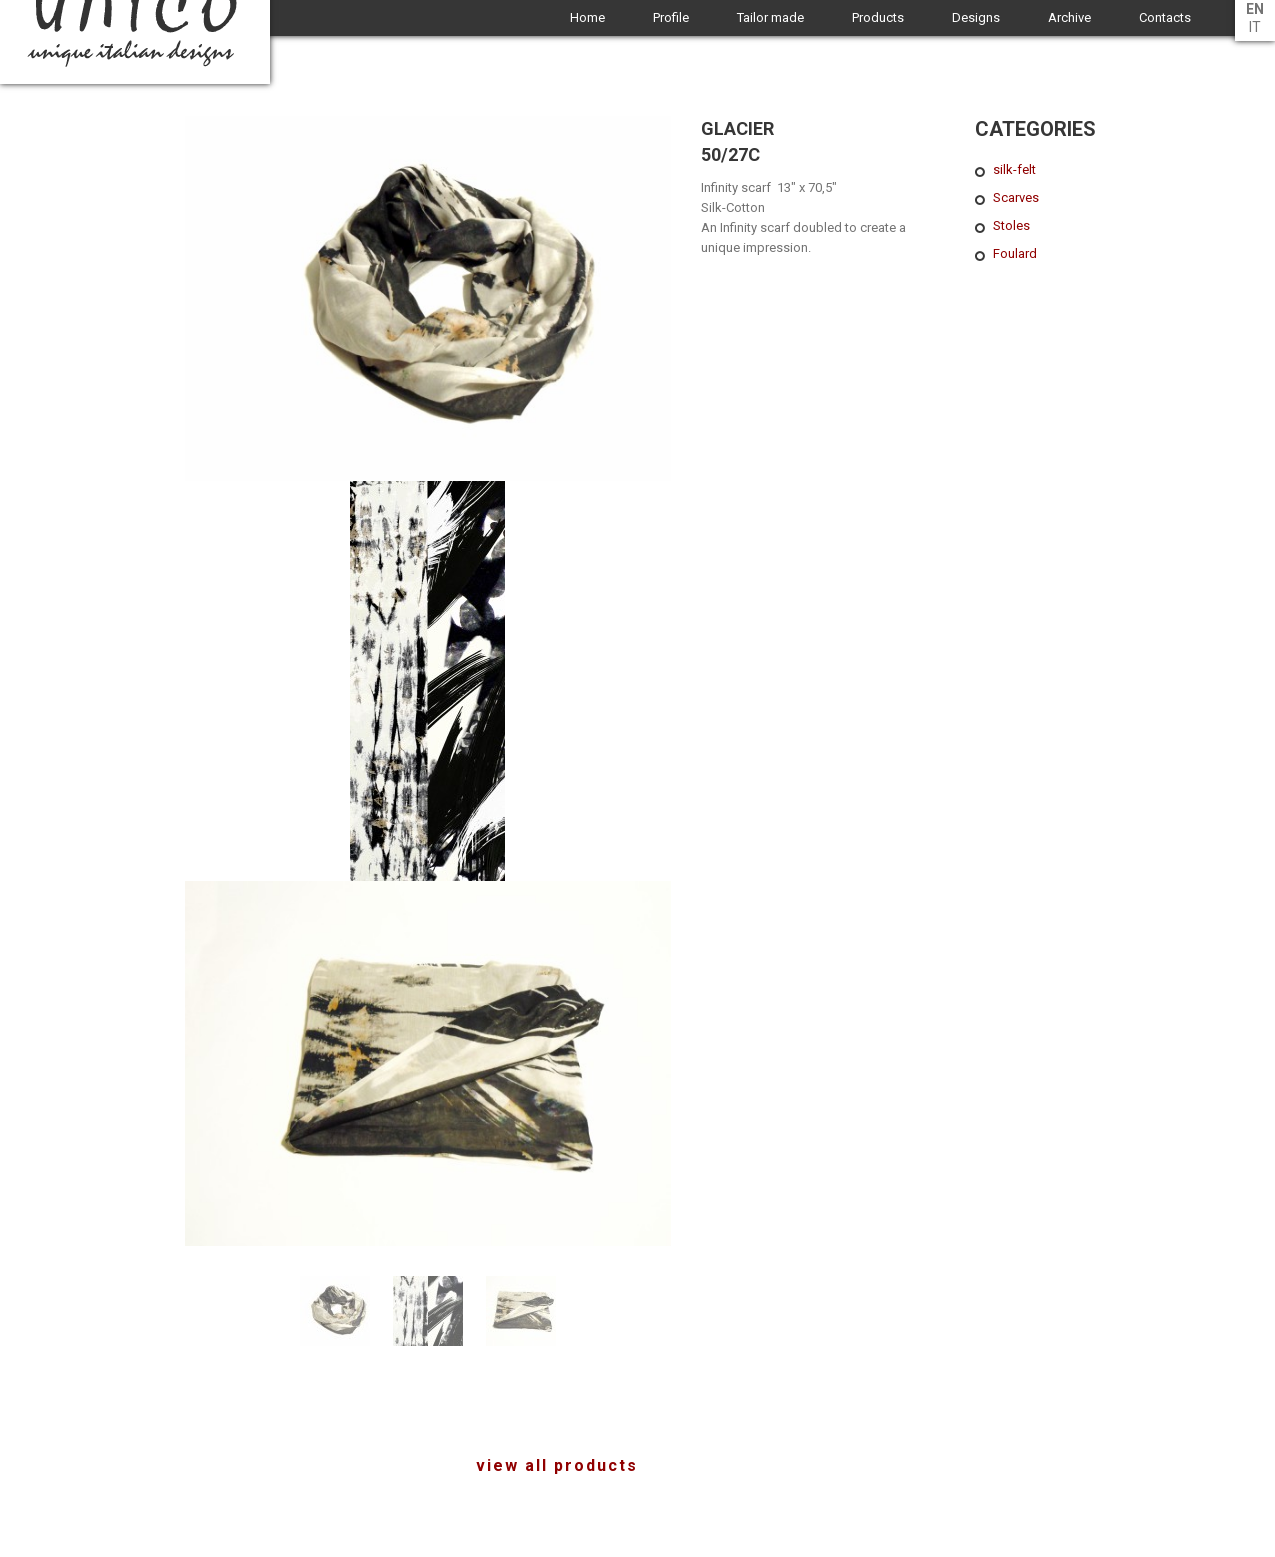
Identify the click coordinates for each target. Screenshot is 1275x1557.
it (1255, 27)
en (1255, 9)
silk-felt (1014, 169)
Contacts (1165, 17)
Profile (671, 17)
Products (878, 17)
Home (587, 17)
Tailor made (770, 17)
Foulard (1015, 253)
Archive (1069, 17)
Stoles (1011, 225)
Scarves (1016, 197)
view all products (557, 1465)
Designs (976, 17)
